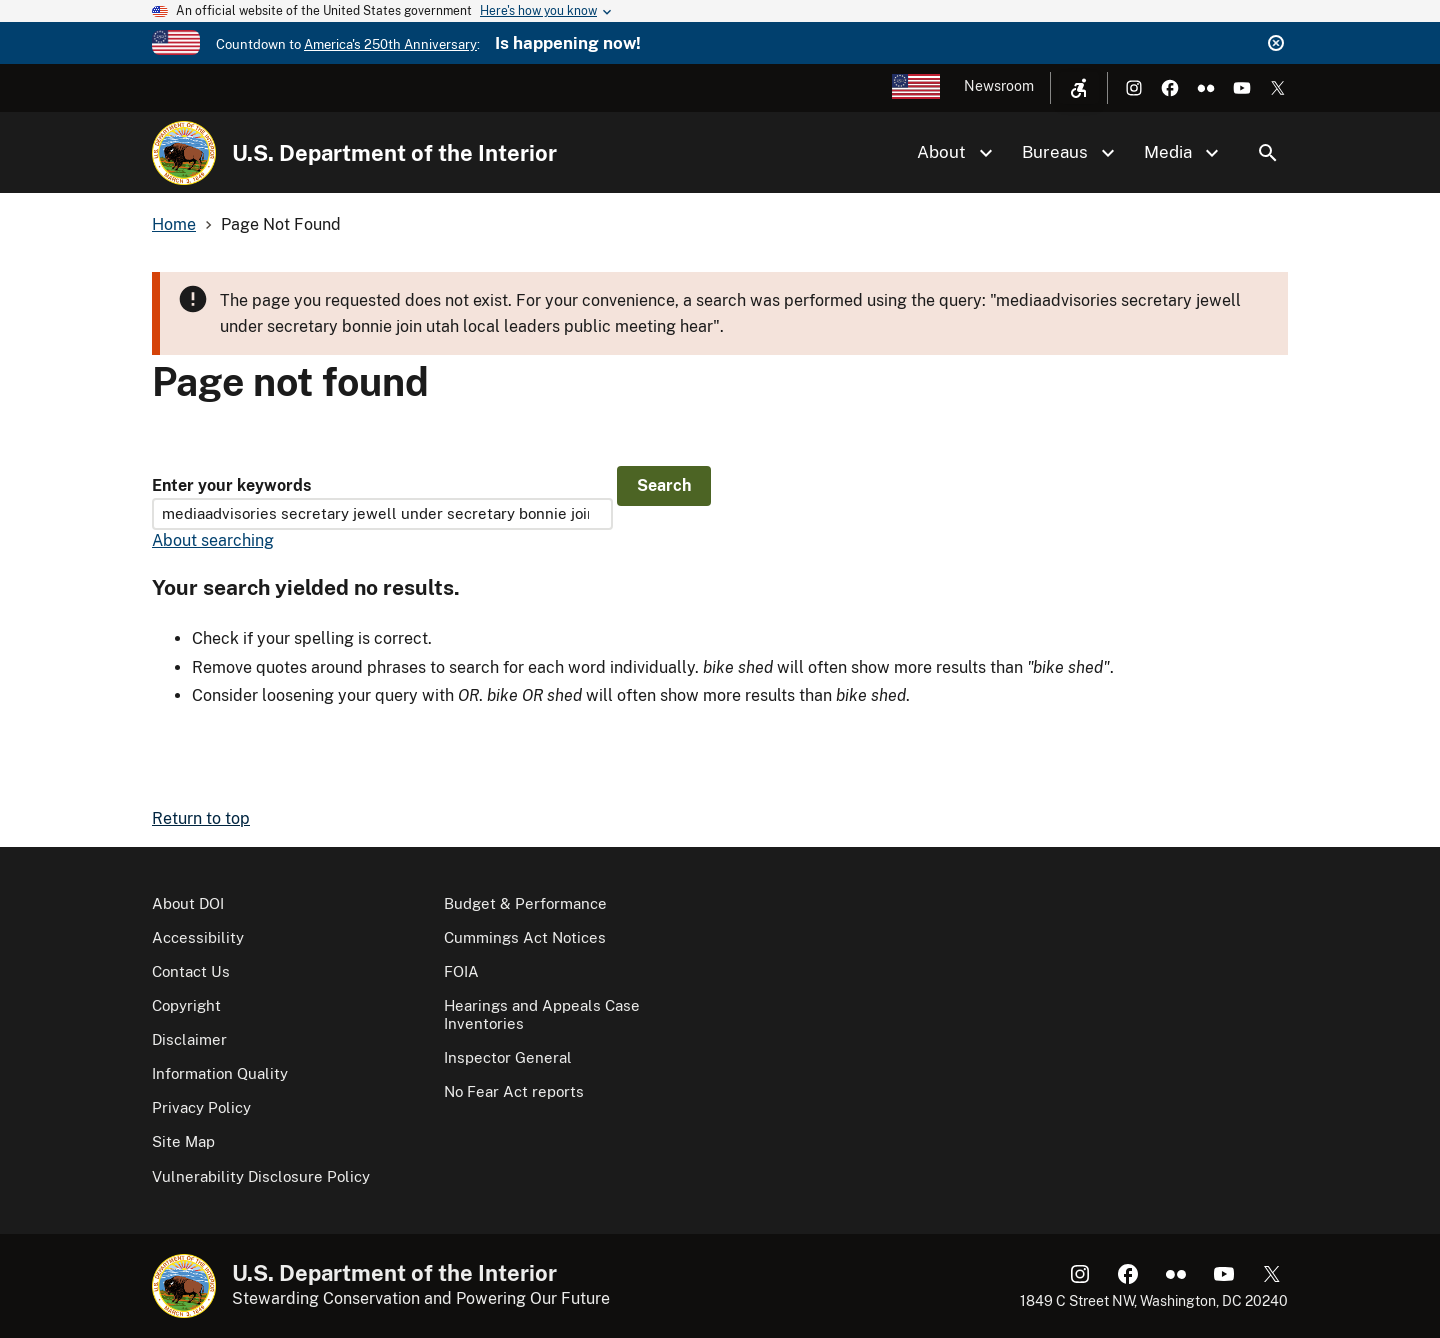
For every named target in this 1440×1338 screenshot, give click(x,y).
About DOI (188, 903)
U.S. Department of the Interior (394, 153)
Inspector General (508, 1057)
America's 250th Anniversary (390, 44)
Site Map (183, 1141)
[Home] (184, 153)
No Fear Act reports (514, 1091)
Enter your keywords (231, 485)
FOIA (461, 971)
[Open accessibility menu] (1079, 88)
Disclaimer (189, 1039)
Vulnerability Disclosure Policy (261, 1176)
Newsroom (999, 86)
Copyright (186, 1005)
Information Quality (220, 1073)
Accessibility (198, 937)
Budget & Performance (525, 903)
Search (1268, 153)
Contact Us (191, 971)
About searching (213, 540)
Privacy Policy (201, 1107)
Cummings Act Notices (525, 937)
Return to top (201, 818)
